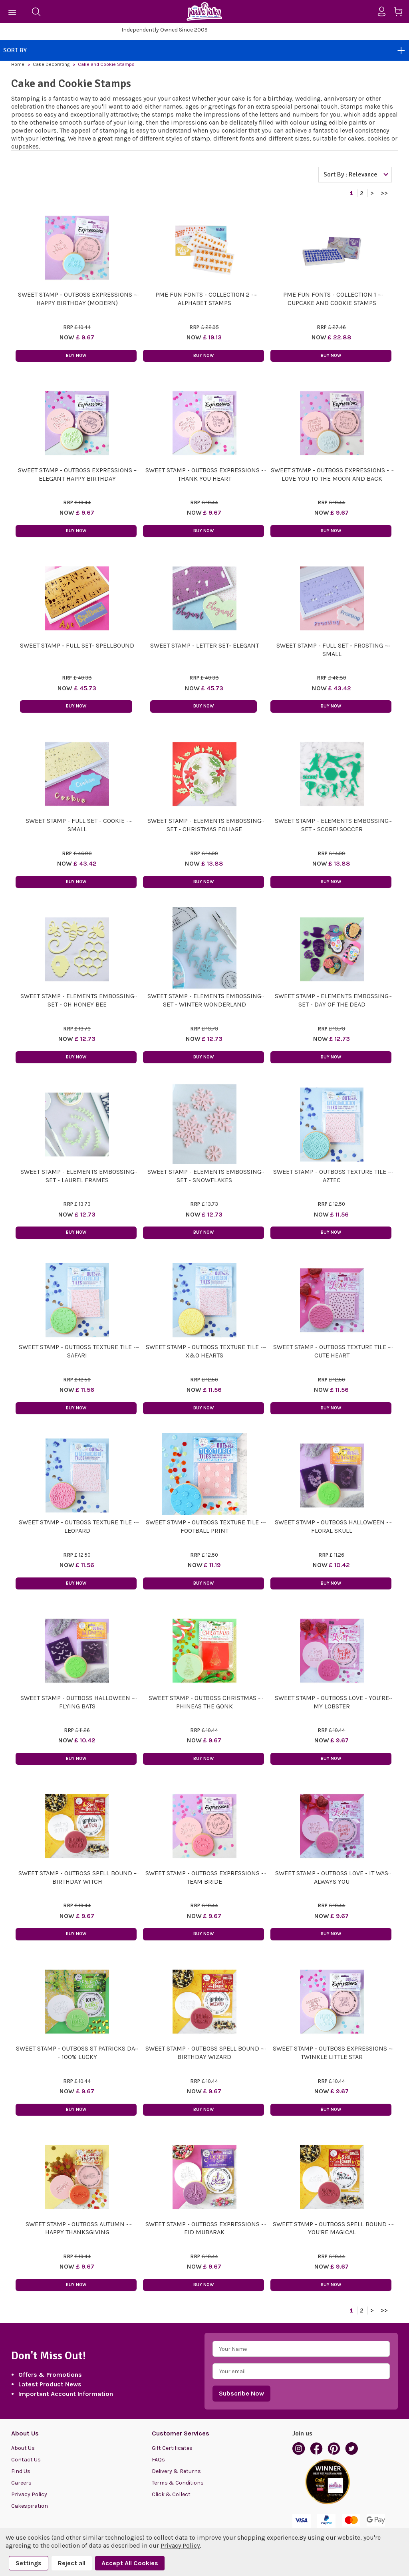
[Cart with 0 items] (401, 13)
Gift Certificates (172, 2448)
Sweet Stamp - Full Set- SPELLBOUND (77, 645)
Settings (29, 2563)
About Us (23, 2448)
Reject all (71, 2563)
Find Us (20, 2471)
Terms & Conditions (178, 2482)
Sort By (204, 50)
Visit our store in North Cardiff (164, 29)
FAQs (158, 2459)
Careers (21, 2482)
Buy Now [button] (76, 355)
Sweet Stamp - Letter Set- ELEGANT (204, 645)
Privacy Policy (29, 2494)
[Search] (36, 11)
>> (384, 193)
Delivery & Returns (176, 2471)
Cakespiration (29, 2506)
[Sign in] (384, 11)
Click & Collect (171, 2494)
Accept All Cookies (129, 2563)
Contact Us (26, 2459)
